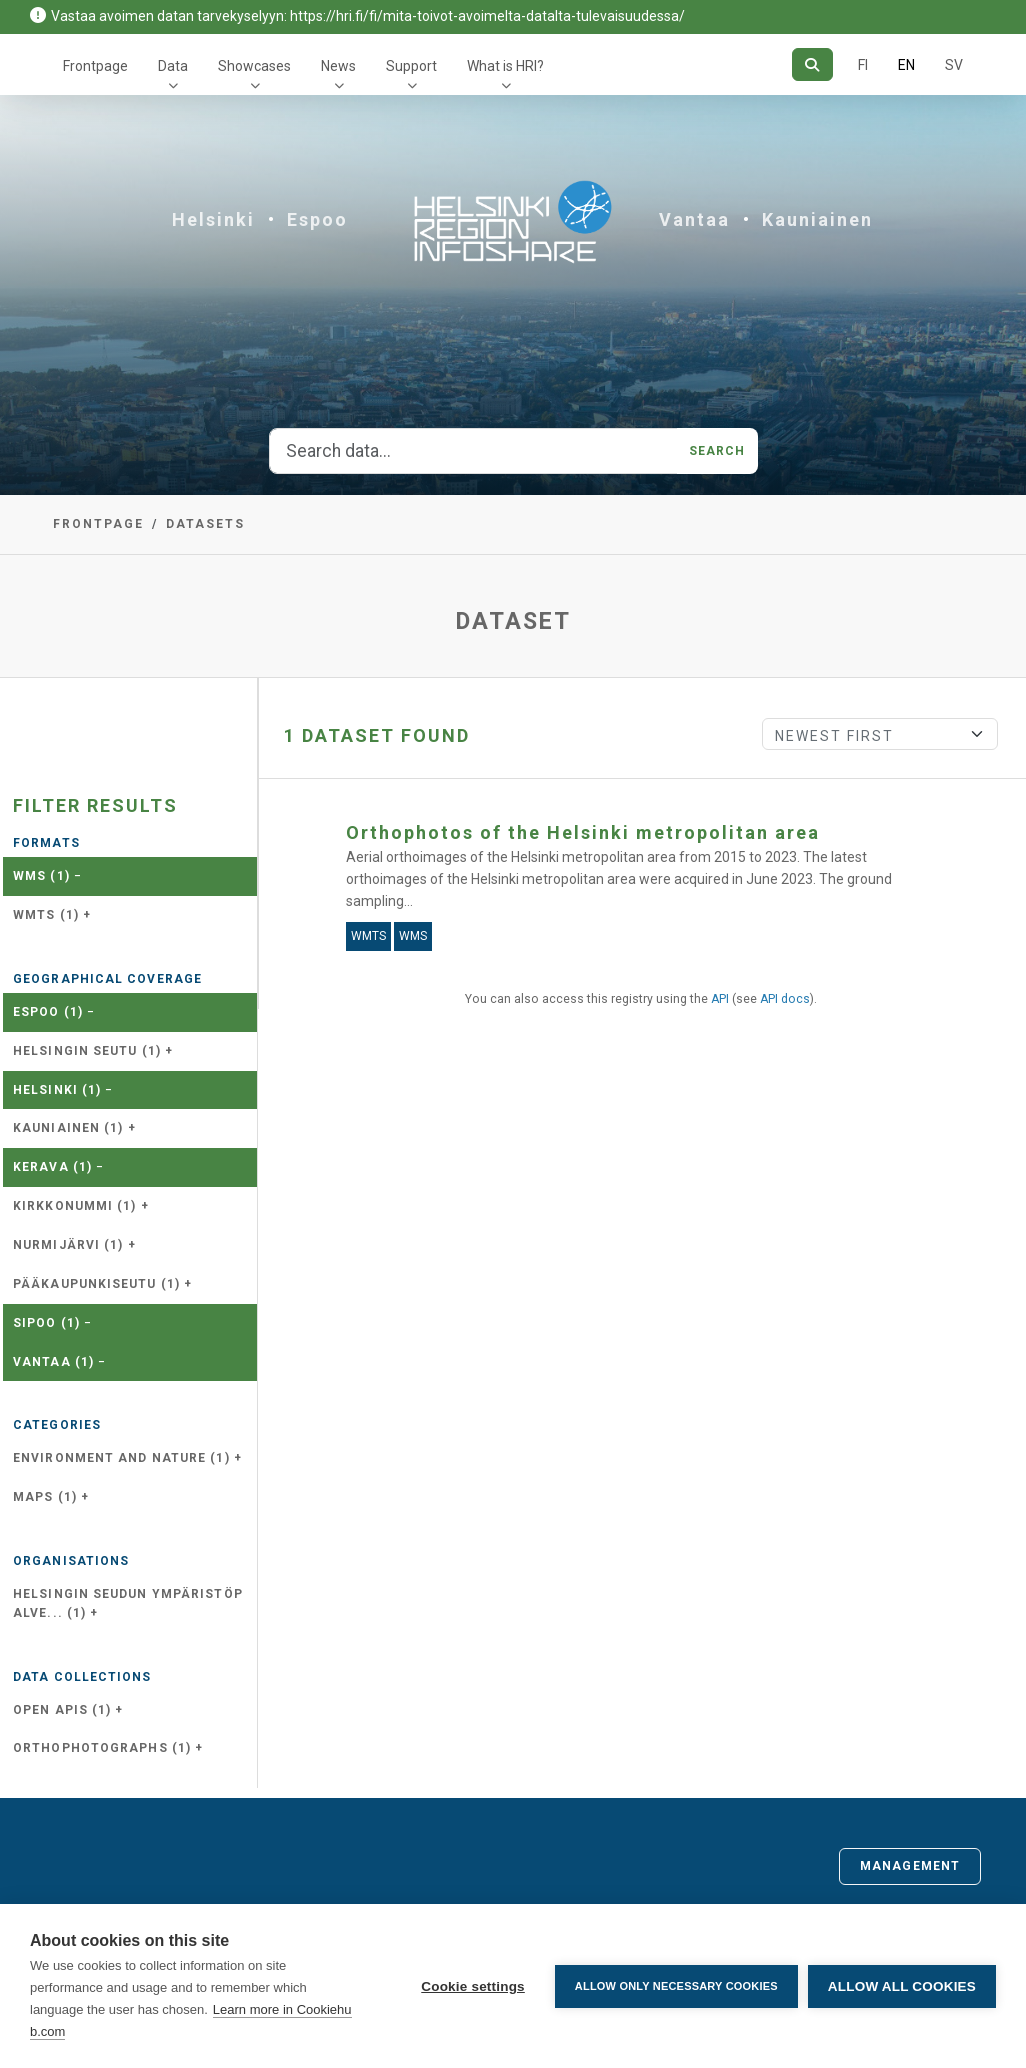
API (720, 999)
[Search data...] (473, 451)
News (338, 66)
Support (411, 66)
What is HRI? (505, 66)
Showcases (254, 66)
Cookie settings (473, 1986)
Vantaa (694, 219)
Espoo (317, 219)
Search (717, 451)
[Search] (812, 64)
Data (173, 66)
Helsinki (213, 219)
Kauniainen (817, 219)
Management (910, 1866)
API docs (785, 999)
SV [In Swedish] (954, 65)
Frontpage (95, 66)
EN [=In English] (906, 65)
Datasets (205, 524)
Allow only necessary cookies (676, 1986)
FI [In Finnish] (863, 65)
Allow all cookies (902, 1986)
